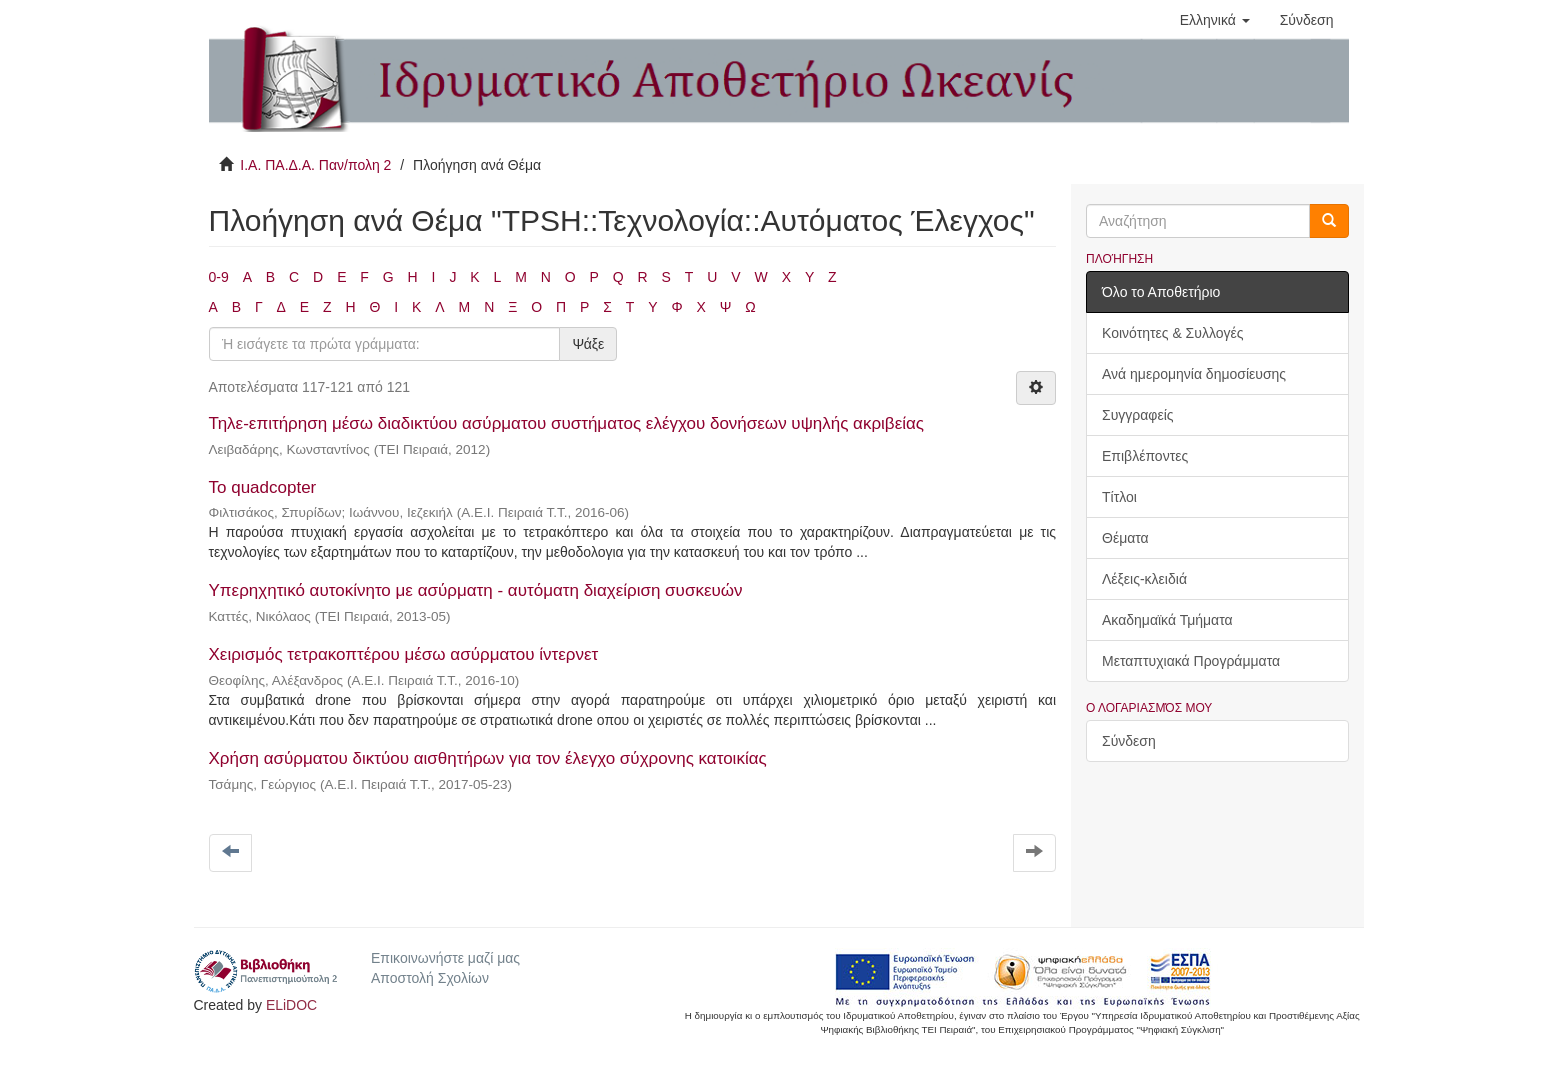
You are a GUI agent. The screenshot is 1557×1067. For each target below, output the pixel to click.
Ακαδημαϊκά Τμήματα (1167, 620)
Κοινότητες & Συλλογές (1172, 333)
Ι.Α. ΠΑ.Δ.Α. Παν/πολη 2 (315, 165)
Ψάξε (588, 344)
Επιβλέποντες (1145, 456)
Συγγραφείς (1138, 415)
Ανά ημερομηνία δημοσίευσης (1194, 374)
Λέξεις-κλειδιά (1144, 579)
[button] (1215, 20)
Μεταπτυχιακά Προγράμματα (1191, 661)
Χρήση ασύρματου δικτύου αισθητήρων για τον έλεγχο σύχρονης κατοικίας (488, 758)
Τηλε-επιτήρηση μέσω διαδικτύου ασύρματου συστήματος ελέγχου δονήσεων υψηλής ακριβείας (567, 423)
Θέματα (1125, 538)
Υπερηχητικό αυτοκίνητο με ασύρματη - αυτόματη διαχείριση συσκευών (476, 590)
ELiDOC (291, 1005)
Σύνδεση (1129, 741)
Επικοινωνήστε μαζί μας (445, 958)
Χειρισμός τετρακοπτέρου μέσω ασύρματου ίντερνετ (404, 654)
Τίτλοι (1119, 497)
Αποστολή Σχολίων (430, 978)
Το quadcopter (263, 487)
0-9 (219, 277)
